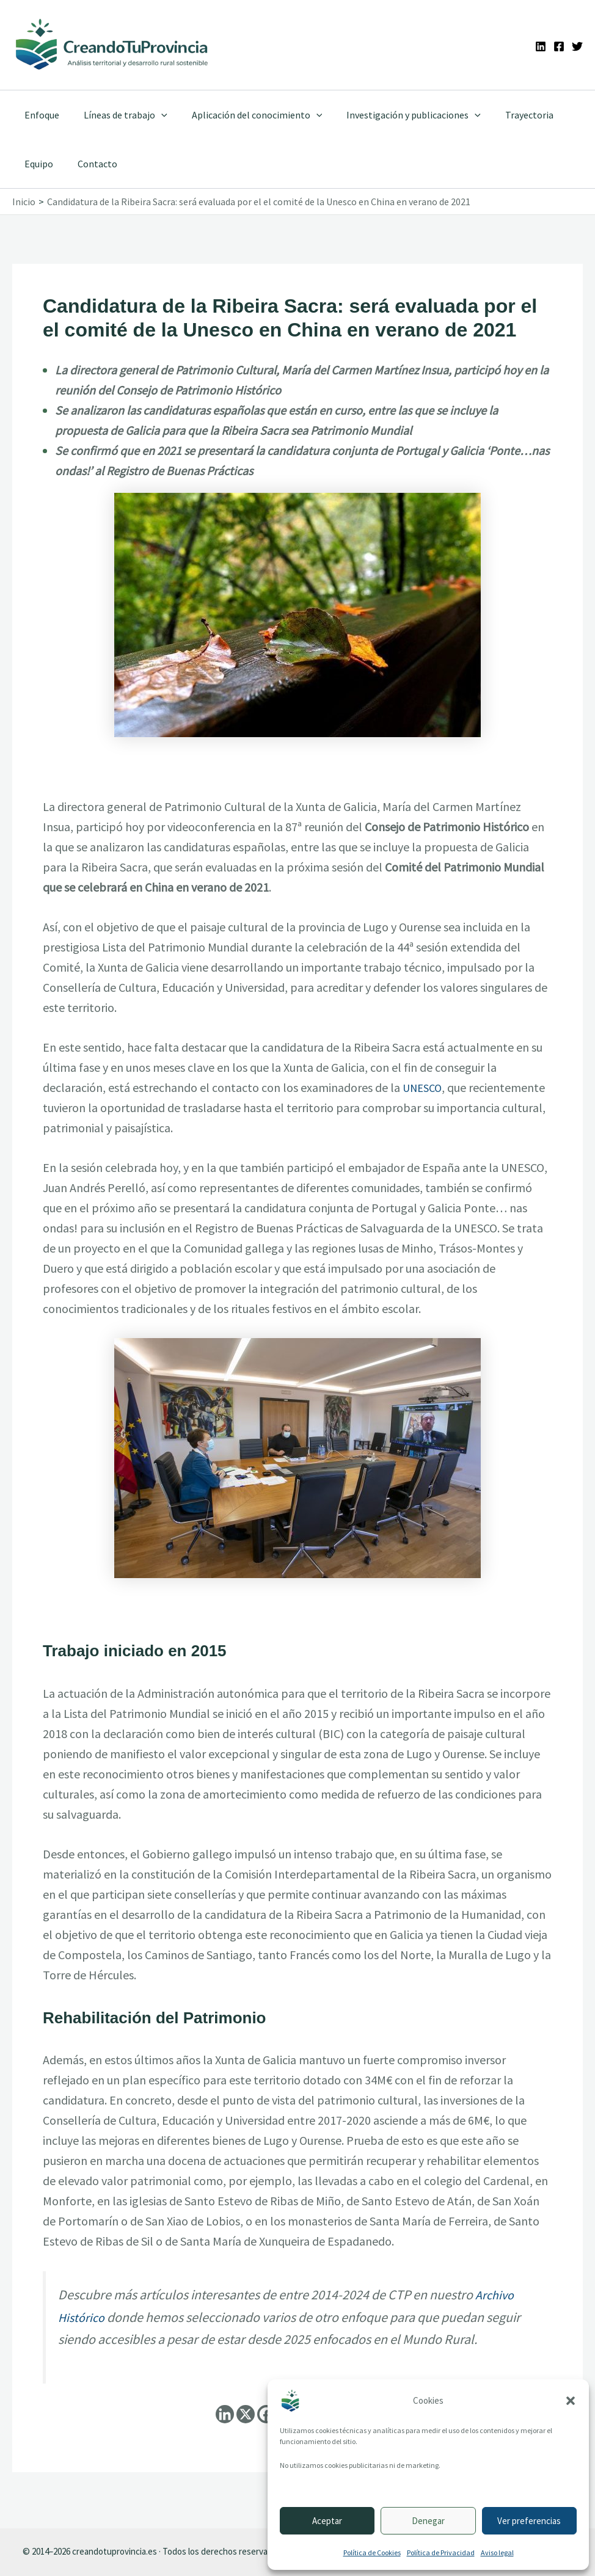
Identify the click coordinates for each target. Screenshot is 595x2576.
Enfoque (39, 115)
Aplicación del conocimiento (245, 114)
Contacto (90, 164)
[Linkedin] (540, 46)
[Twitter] (577, 46)
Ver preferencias (529, 2521)
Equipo (36, 164)
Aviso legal (497, 2552)
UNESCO (424, 1087)
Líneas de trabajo (118, 114)
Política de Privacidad (441, 2552)
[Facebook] (558, 46)
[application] (154, 114)
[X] (245, 2414)
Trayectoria (507, 115)
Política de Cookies (372, 2552)
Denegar (428, 2521)
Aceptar (327, 2521)
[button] (570, 2401)
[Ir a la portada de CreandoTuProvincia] (112, 45)
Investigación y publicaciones (396, 114)
